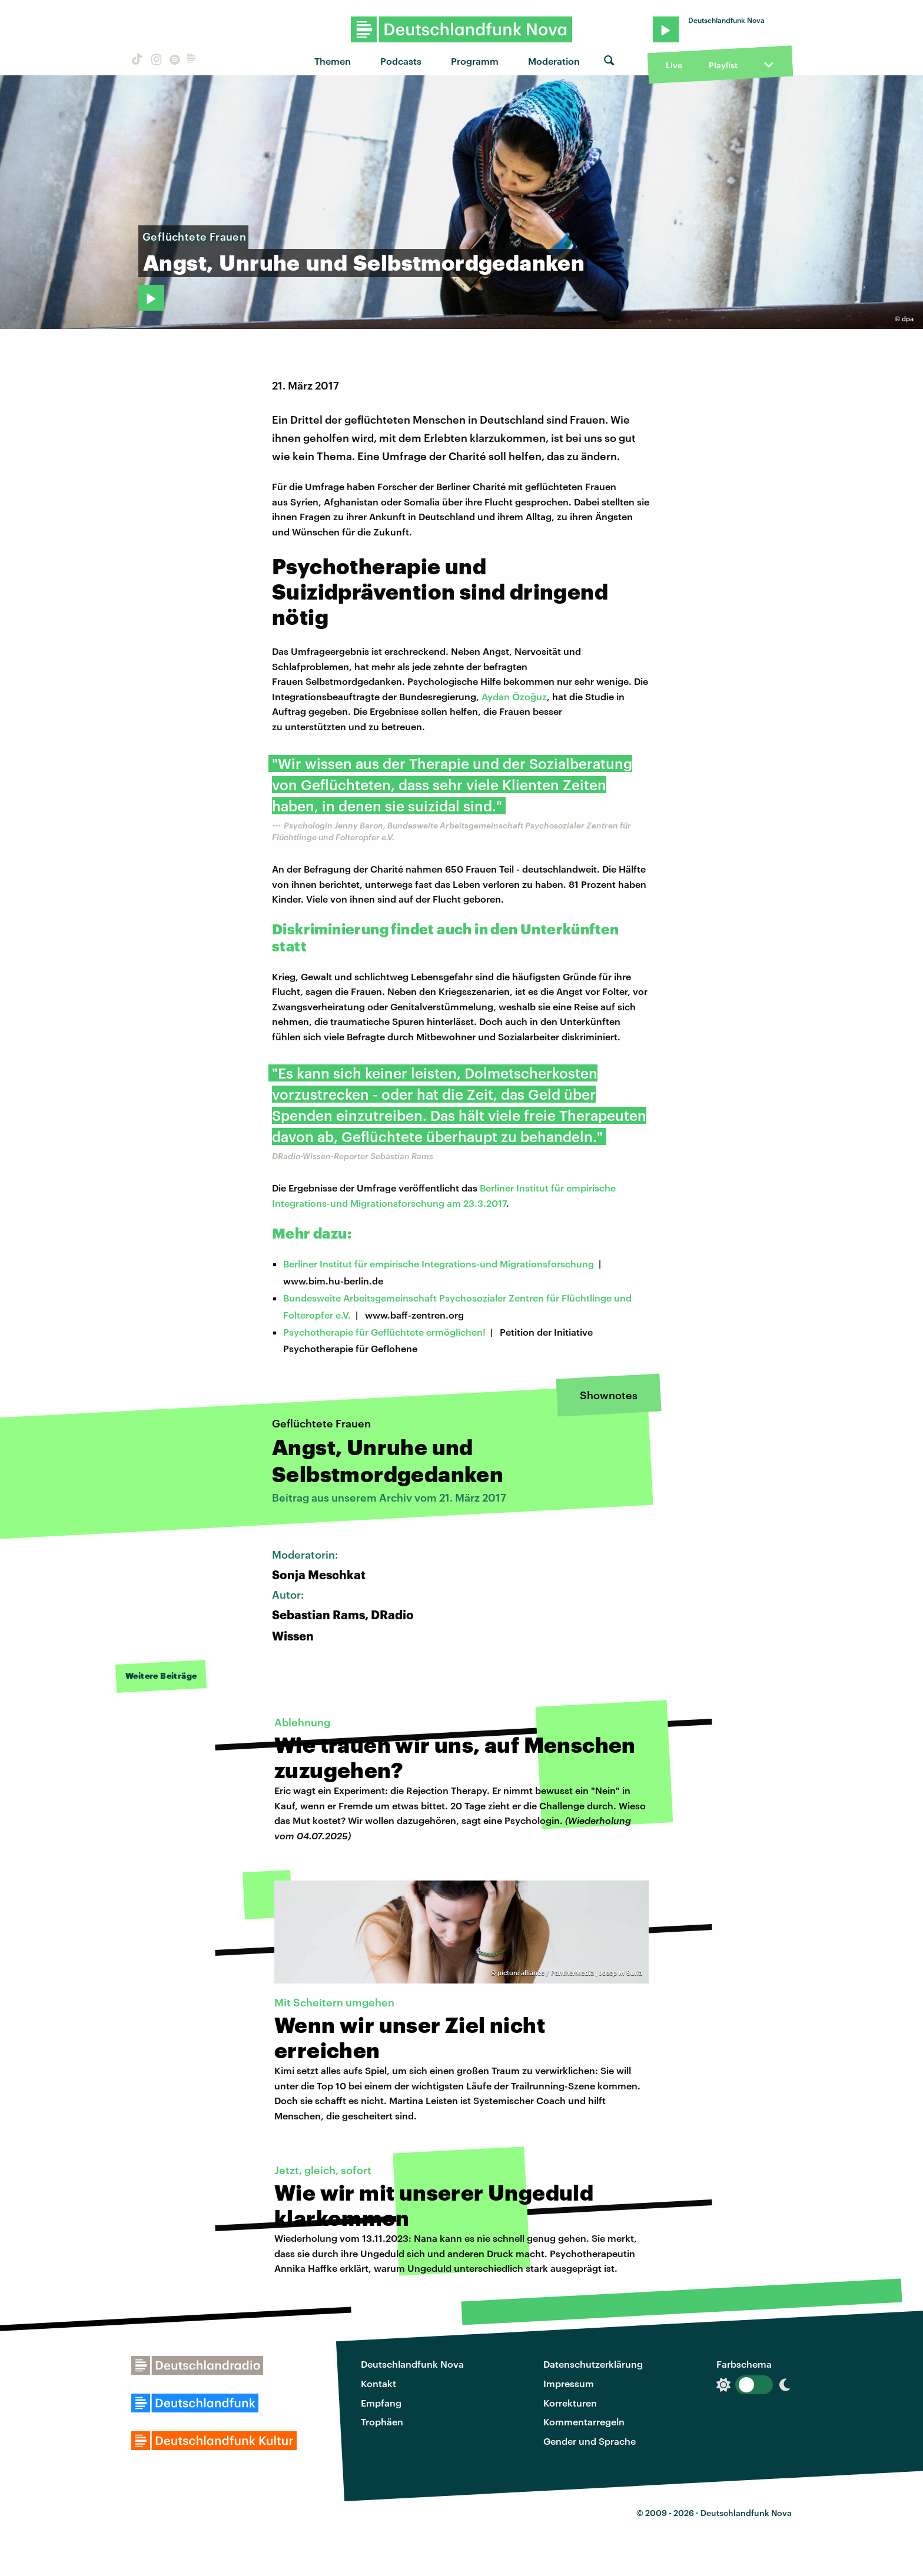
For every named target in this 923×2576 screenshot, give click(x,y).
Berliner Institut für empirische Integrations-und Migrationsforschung (438, 1263)
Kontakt (378, 2383)
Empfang (381, 2402)
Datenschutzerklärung (593, 2363)
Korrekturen (570, 2402)
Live (674, 65)
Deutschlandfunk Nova (412, 2363)
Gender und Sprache (589, 2441)
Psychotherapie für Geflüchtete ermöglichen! (384, 1331)
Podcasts (400, 60)
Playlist (723, 65)
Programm (475, 60)
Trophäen (382, 2421)
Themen (332, 60)
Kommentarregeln (584, 2421)
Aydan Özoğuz (514, 696)
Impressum (568, 2383)
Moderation (554, 60)
